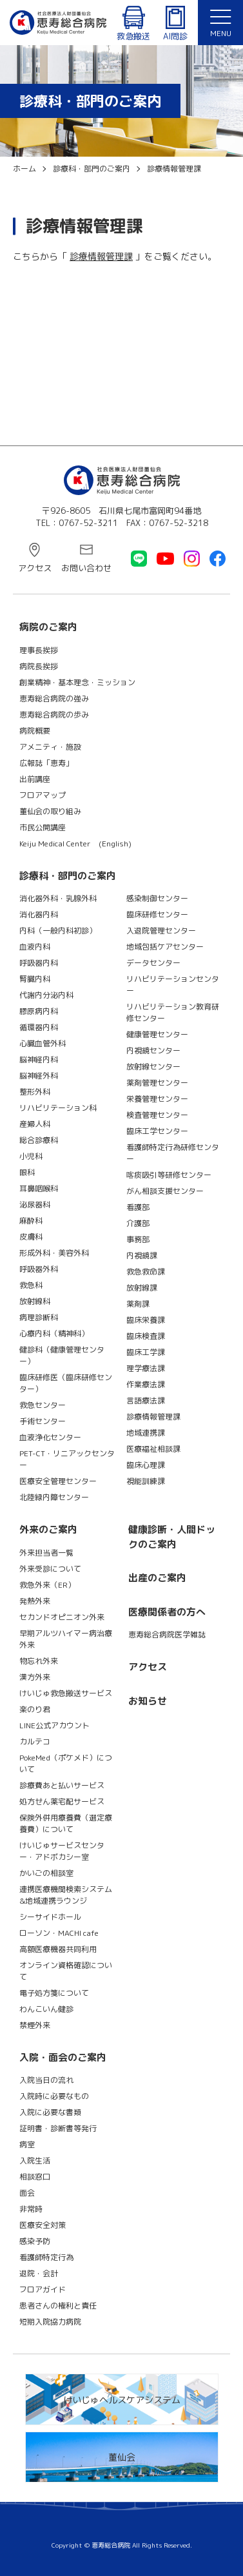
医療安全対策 (42, 2225)
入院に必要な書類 (50, 2112)
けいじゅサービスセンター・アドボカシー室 (61, 1851)
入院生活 (34, 2160)
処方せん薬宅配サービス (61, 1801)
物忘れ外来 (38, 1660)
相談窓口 (34, 2176)
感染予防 (34, 2241)
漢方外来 (34, 1677)
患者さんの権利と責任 (58, 2305)
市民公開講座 (42, 827)
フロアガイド (42, 2289)
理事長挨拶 (38, 650)
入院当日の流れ (46, 2079)
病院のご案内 (48, 627)
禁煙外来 (34, 2025)
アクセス (35, 568)
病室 (27, 2144)
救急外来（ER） (47, 1584)
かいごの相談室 (46, 1873)
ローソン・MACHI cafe (59, 1932)
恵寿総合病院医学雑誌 (167, 1634)
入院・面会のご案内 (62, 2057)
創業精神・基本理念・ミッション (77, 682)
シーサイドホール (50, 1916)
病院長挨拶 (38, 666)
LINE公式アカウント (54, 1725)
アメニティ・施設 (50, 746)
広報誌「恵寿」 (46, 762)
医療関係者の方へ (167, 1612)
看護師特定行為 (46, 2257)
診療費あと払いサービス (61, 1785)
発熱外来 (34, 1600)
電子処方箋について (54, 1992)
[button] (220, 22)
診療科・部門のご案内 (67, 876)
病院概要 (34, 730)
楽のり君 (34, 1709)
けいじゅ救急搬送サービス (65, 1693)
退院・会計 (38, 2273)
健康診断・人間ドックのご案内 (171, 1537)
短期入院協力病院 (50, 2321)
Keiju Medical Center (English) (75, 843)
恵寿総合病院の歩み (54, 714)
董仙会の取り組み (50, 811)
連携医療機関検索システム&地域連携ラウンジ (65, 1895)
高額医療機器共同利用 (58, 1949)
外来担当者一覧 (46, 1552)
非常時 (31, 2208)
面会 (27, 2192)
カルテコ (34, 1741)
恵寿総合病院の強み (54, 698)
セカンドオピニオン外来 (61, 1617)
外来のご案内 (48, 1529)
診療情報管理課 (101, 256)
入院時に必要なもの (54, 2096)
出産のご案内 (157, 1578)
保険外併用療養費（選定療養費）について (65, 1823)
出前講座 (34, 779)
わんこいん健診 (46, 2009)
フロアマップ (42, 795)
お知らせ (147, 1701)
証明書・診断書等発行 (58, 2128)
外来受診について (50, 1568)
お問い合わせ (86, 568)
